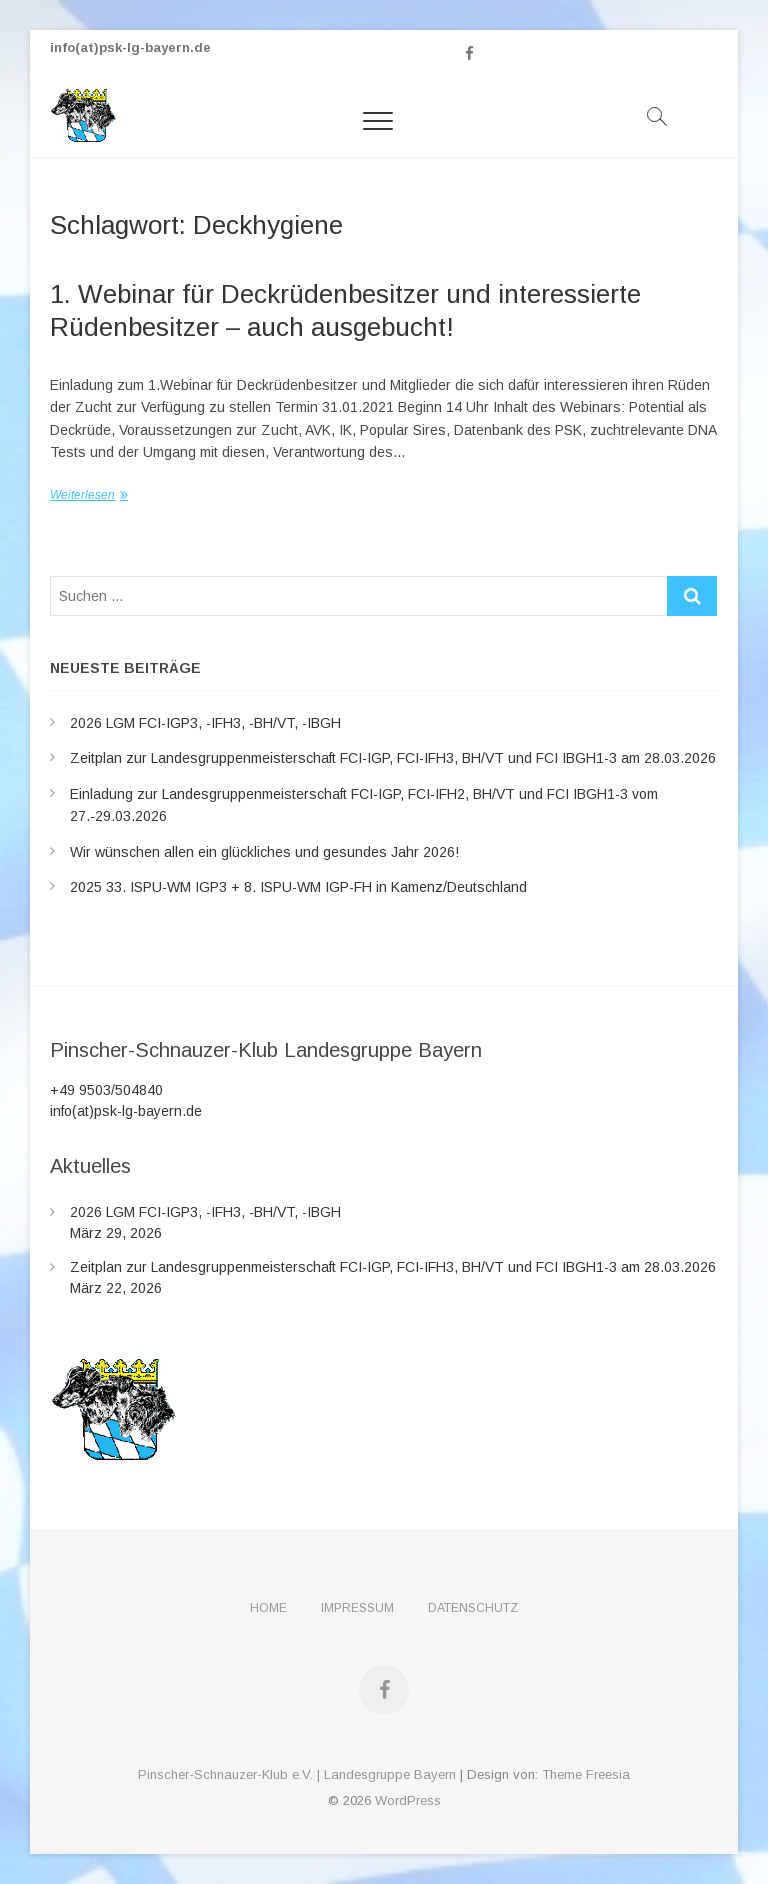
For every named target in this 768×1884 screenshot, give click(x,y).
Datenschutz (473, 1608)
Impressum (357, 1608)
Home (268, 1608)
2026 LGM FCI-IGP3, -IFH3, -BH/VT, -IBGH (205, 723)
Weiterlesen (82, 495)
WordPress (408, 1800)
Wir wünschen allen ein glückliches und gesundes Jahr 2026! (264, 852)
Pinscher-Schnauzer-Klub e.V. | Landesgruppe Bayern (297, 1774)
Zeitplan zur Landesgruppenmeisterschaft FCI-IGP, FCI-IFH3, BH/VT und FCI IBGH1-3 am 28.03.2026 (393, 758)
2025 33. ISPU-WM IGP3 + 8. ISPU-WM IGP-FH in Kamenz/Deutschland (298, 887)
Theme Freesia (586, 1774)
